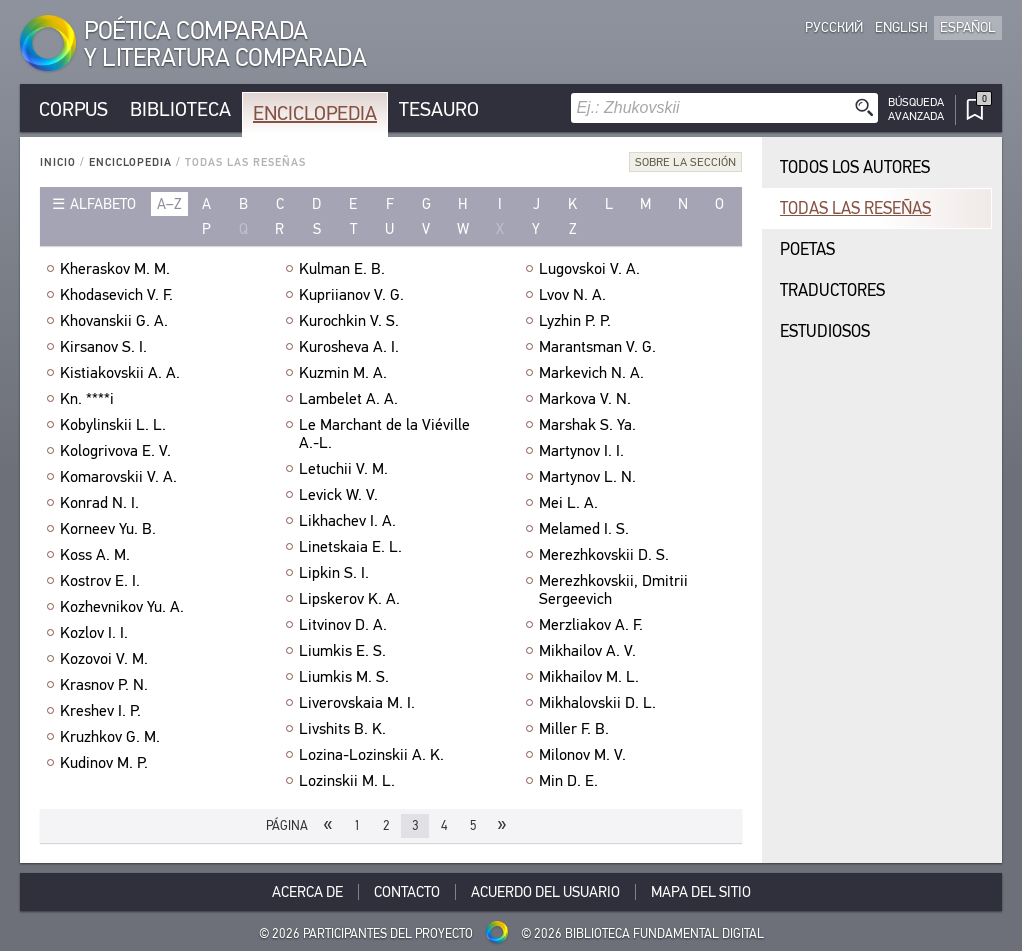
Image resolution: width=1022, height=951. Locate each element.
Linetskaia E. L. (350, 547)
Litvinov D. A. (343, 625)
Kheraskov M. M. (115, 269)
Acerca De (307, 892)
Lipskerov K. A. (349, 599)
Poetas (807, 249)
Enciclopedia (315, 113)
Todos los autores (855, 167)
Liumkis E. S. (342, 651)
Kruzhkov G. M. (110, 737)
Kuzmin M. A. (343, 373)
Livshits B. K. (342, 729)
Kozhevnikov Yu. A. (122, 607)
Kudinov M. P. (104, 763)
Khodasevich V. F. (116, 295)
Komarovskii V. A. (118, 477)
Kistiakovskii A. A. (120, 373)
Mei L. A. (568, 503)
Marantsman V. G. (597, 347)
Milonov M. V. (582, 755)
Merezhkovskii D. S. (604, 555)
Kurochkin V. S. (349, 321)
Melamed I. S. (584, 529)
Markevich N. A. (591, 373)
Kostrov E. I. (100, 581)
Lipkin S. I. (334, 573)
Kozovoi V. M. (104, 659)
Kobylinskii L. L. (113, 425)
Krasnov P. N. (104, 685)
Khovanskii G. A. (114, 321)
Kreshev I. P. (100, 711)
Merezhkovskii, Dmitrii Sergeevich (613, 590)
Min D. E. (568, 781)
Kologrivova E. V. (115, 451)
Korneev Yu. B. (108, 529)
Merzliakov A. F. (591, 625)
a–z (169, 204)
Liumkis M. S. (344, 677)
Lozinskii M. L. (347, 781)
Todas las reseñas (855, 208)
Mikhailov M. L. (589, 677)
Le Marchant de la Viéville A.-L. (384, 434)
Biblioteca (180, 109)
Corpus (73, 109)
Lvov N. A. (572, 295)
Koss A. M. (95, 555)
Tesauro (439, 109)
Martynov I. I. (581, 451)
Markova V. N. (585, 399)
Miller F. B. (574, 729)
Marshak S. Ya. (587, 425)
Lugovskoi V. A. (589, 269)
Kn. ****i (87, 399)
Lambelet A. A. (348, 399)
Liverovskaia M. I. (357, 703)
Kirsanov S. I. (103, 347)
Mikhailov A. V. (587, 651)
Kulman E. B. (342, 269)
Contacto (407, 892)
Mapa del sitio (701, 892)
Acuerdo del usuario (545, 892)
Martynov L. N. (587, 477)
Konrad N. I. (99, 503)
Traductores (832, 290)
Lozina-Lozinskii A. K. (371, 755)
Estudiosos (825, 331)
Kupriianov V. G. (351, 295)
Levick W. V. (338, 495)
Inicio (58, 162)
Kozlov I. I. (94, 633)
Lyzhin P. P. (575, 321)
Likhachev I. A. (347, 521)
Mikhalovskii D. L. (597, 703)
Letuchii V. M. (343, 469)
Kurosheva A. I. (349, 347)
